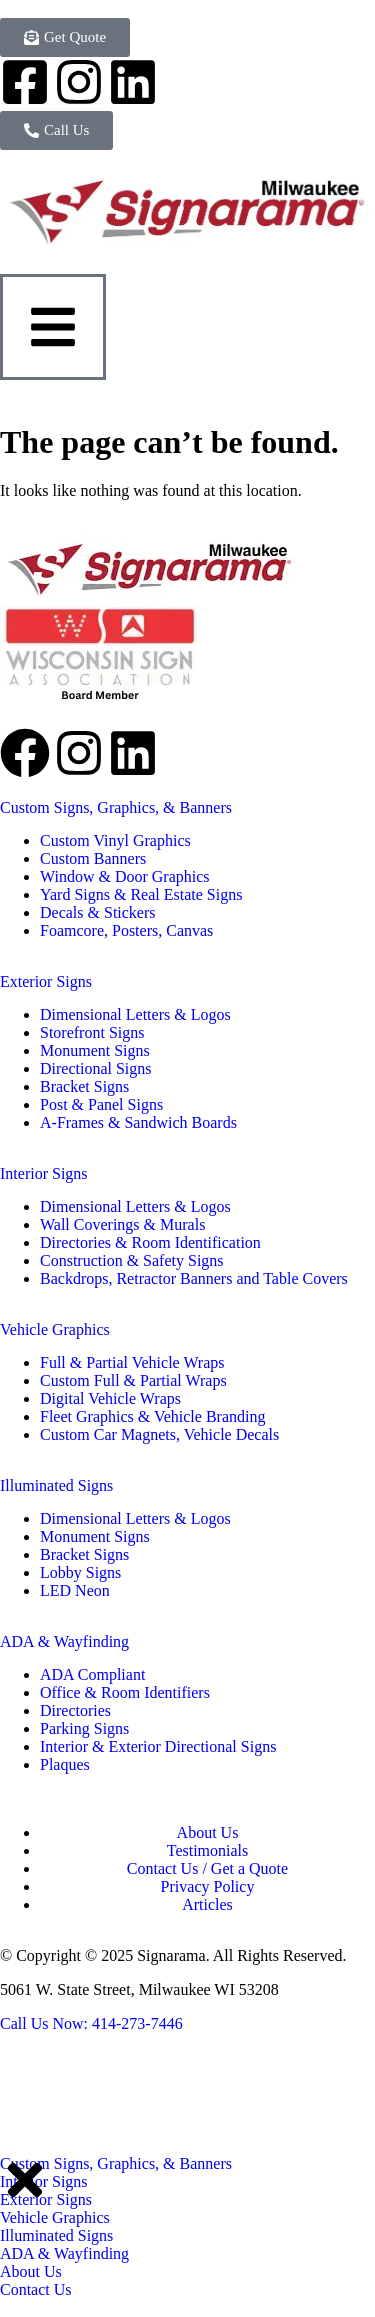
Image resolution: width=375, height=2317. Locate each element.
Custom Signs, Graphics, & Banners (116, 807)
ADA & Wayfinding (64, 1641)
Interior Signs (44, 1173)
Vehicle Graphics (55, 1329)
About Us (31, 2271)
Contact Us (36, 2289)
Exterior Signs (46, 981)
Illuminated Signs (56, 1485)
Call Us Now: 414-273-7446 (91, 2023)
